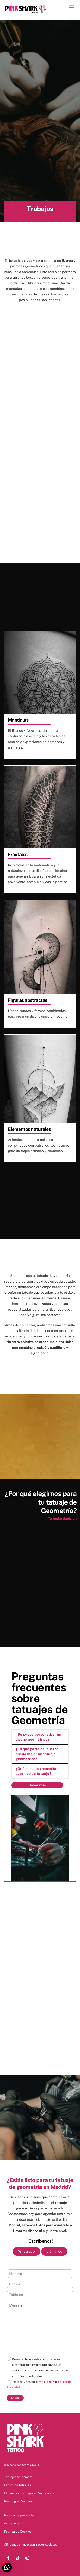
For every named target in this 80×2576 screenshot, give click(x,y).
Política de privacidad (19, 2515)
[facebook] (8, 2557)
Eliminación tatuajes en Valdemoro (29, 2493)
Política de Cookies (17, 2531)
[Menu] (71, 7)
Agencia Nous (30, 2465)
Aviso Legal (45, 2381)
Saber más (37, 1785)
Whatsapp (26, 2252)
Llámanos (54, 2252)
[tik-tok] (18, 2557)
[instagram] (27, 2557)
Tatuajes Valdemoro (18, 2477)
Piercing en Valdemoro (20, 2501)
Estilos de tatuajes (17, 2485)
